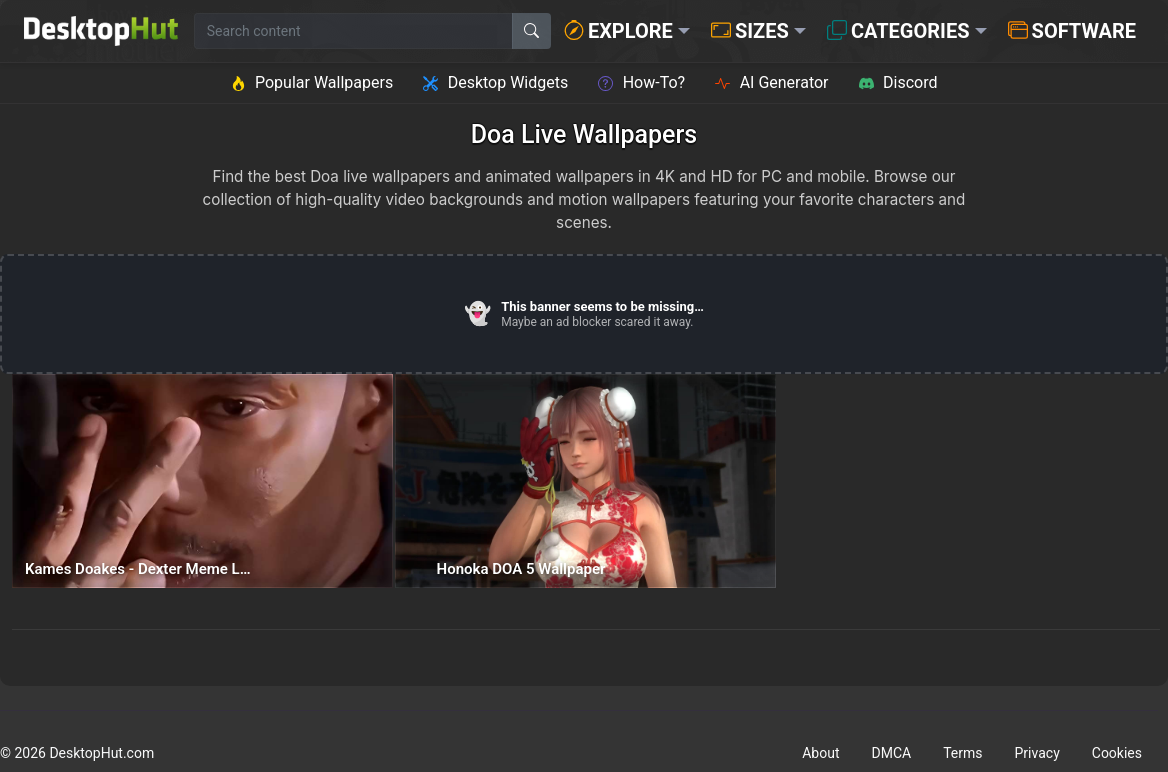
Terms (962, 753)
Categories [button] (898, 31)
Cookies (1117, 753)
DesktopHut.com (101, 753)
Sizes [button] (750, 31)
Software (1072, 31)
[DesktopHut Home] (101, 31)
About (820, 753)
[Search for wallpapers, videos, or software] (353, 31)
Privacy (1037, 753)
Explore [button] (618, 31)
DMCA (892, 753)
